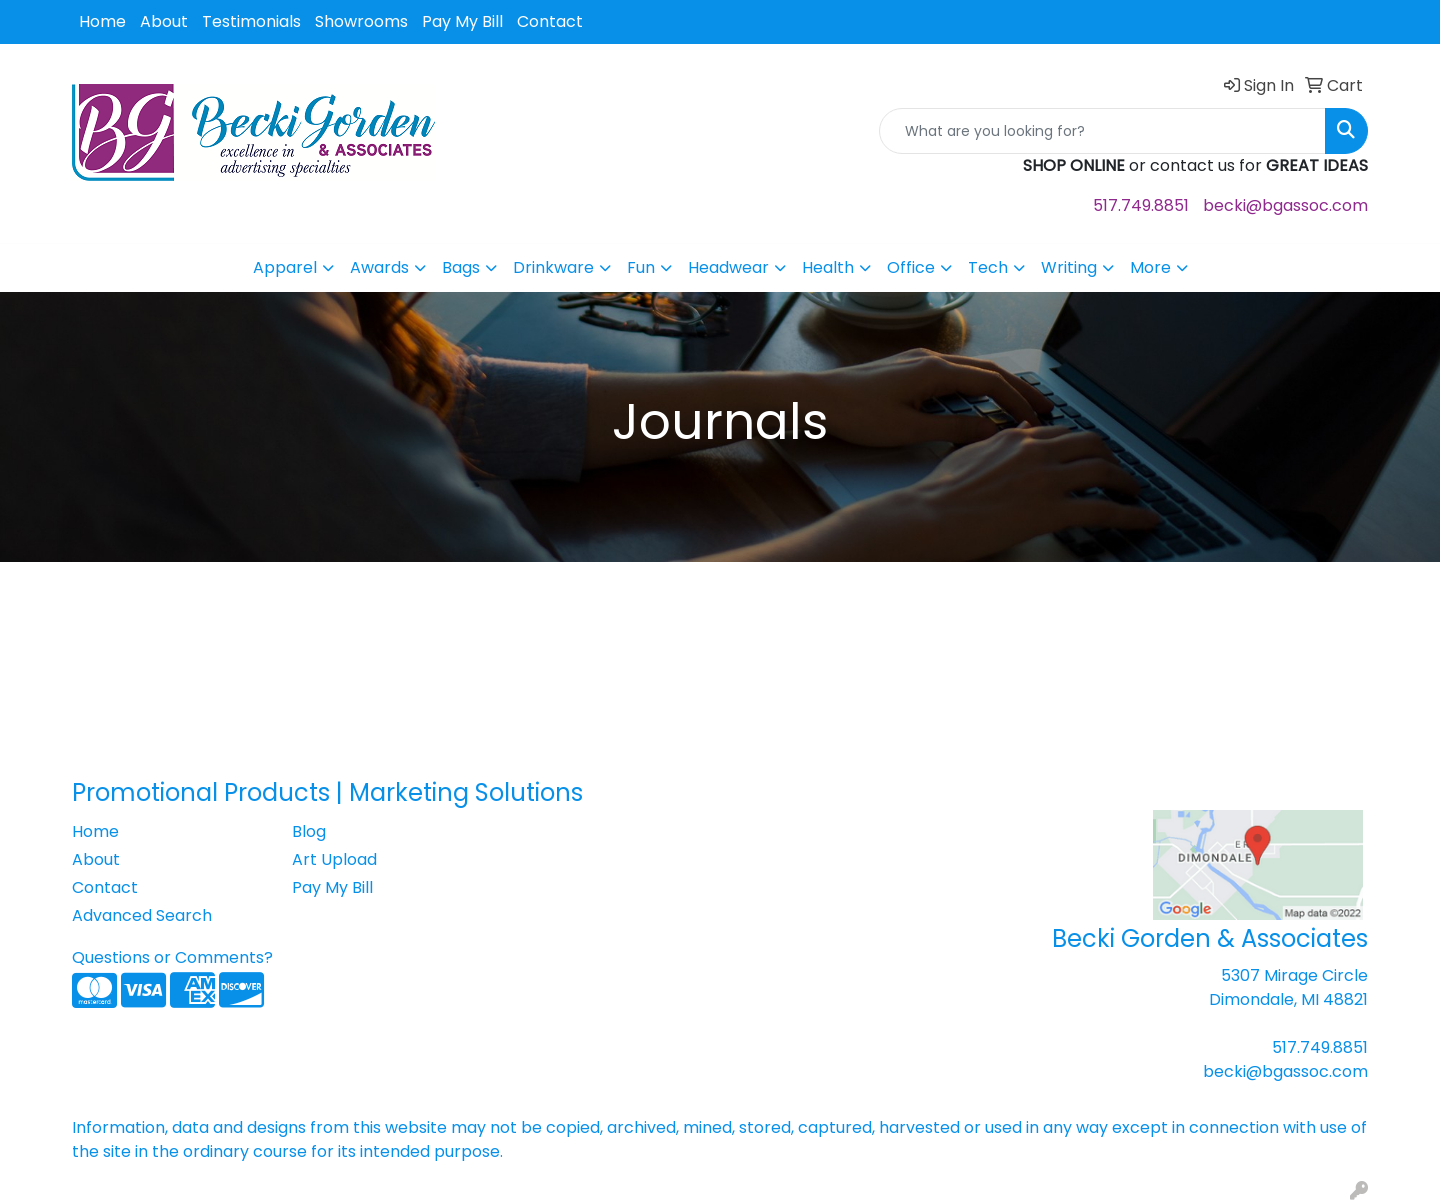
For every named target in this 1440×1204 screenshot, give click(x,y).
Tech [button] (988, 267)
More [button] (1150, 267)
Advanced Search (142, 915)
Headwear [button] (728, 267)
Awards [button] (379, 267)
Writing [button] (1069, 267)
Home (102, 21)
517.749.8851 (1141, 205)
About (164, 21)
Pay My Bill (462, 21)
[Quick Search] (1102, 131)
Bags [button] (461, 267)
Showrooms (361, 21)
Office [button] (911, 267)
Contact (550, 21)
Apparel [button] (285, 267)
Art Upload (334, 859)
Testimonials (251, 21)
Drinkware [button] (553, 267)
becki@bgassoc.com (1285, 205)
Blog (309, 831)
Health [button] (828, 267)
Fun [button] (641, 267)
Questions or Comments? (172, 957)
